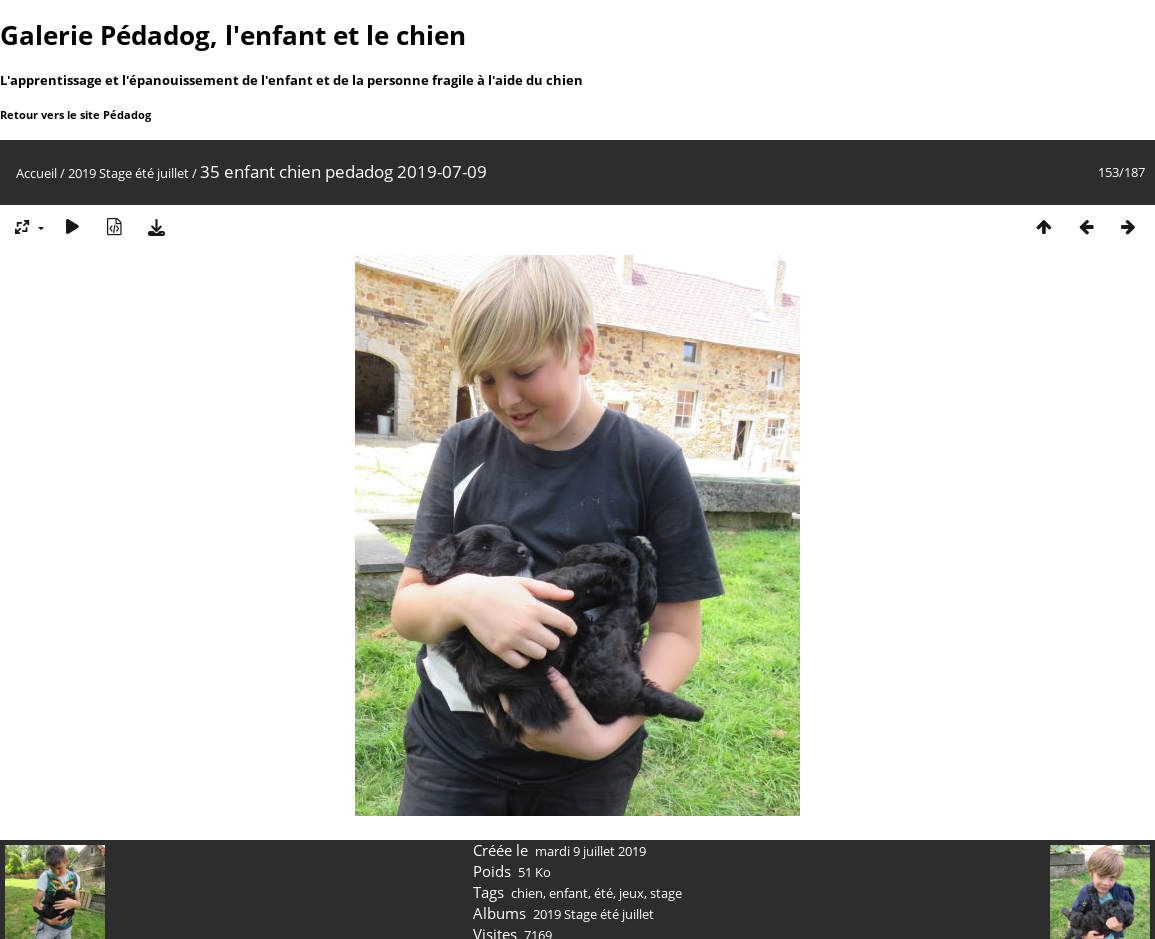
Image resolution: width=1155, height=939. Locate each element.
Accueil (36, 173)
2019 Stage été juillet (128, 173)
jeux (631, 893)
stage (666, 893)
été (603, 893)
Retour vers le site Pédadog (75, 114)
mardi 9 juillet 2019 (590, 851)
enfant (568, 893)
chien (527, 893)
